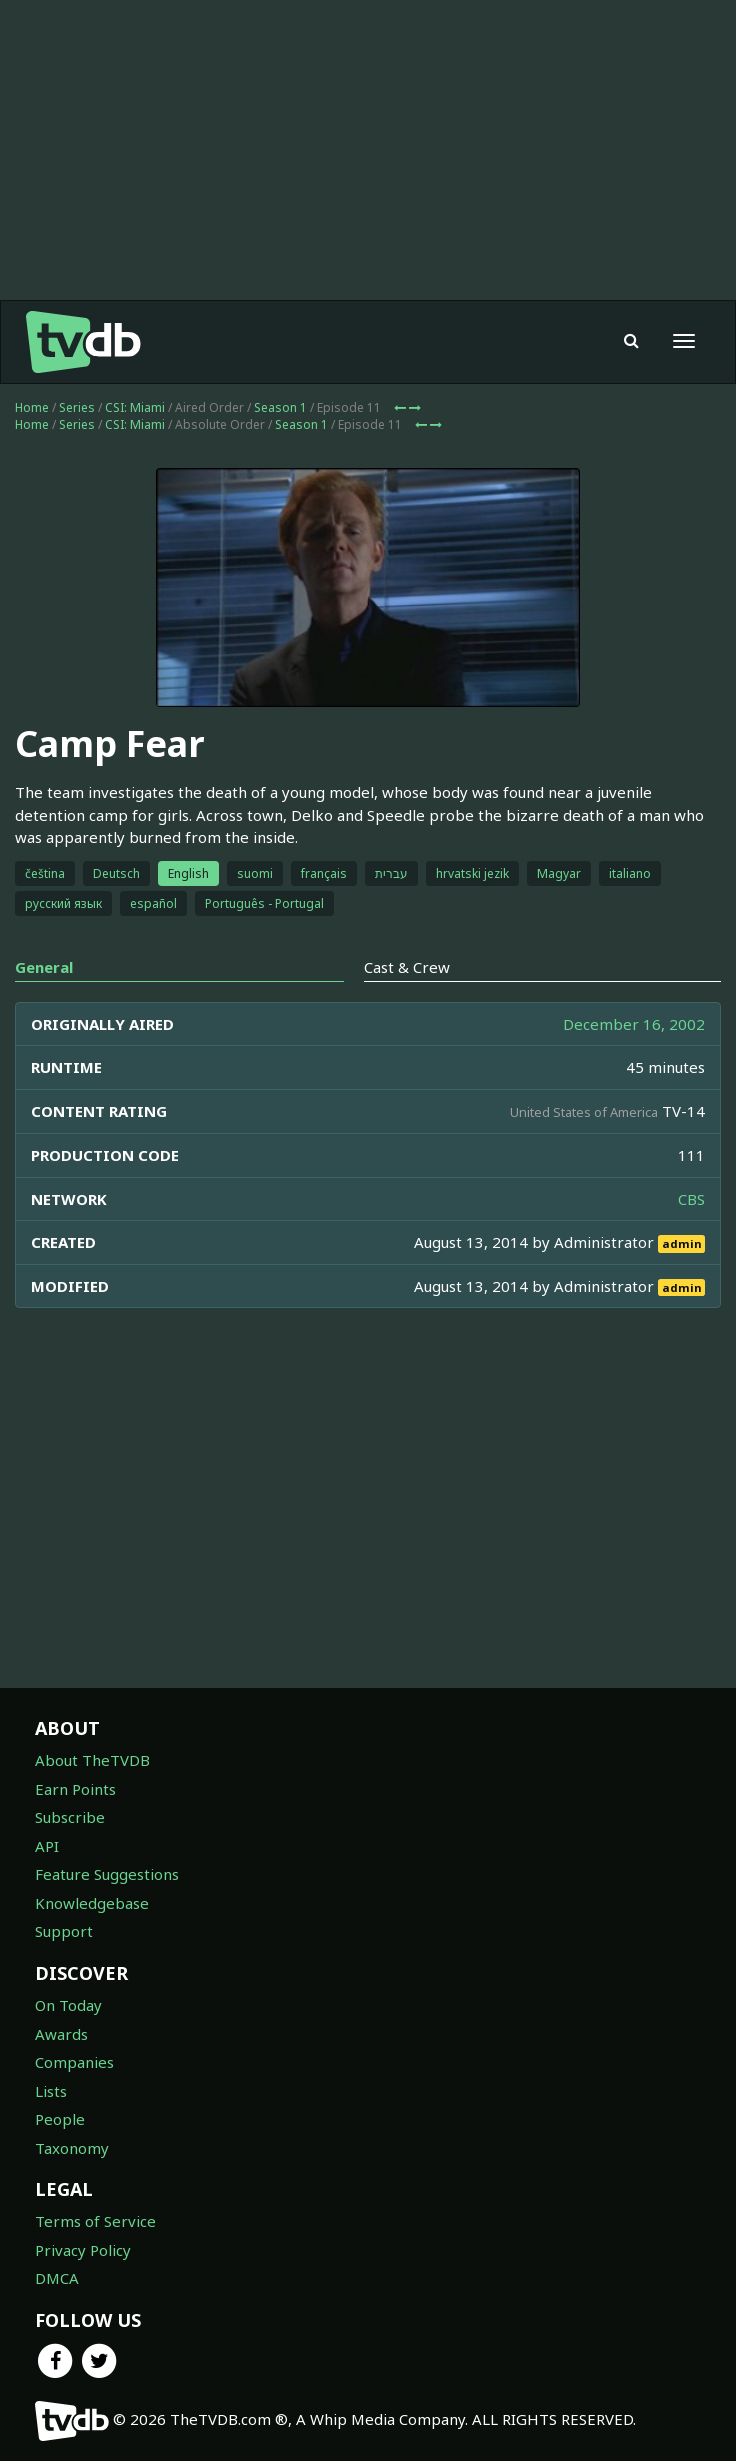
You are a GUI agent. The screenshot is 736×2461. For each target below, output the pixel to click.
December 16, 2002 (634, 1024)
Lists (51, 2091)
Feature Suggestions (107, 1874)
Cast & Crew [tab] (407, 967)
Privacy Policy (83, 2250)
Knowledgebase (92, 1903)
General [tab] (44, 967)
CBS (691, 1199)
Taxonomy (72, 2148)
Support (64, 1931)
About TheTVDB (92, 1760)
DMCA (57, 2278)
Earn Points (75, 1789)
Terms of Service (95, 2221)
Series (77, 407)
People (60, 2119)
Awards (61, 2034)
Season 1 (280, 407)
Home (32, 407)
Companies (74, 2062)
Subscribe (70, 1817)
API (47, 1846)
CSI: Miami (135, 407)
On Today (68, 2005)
